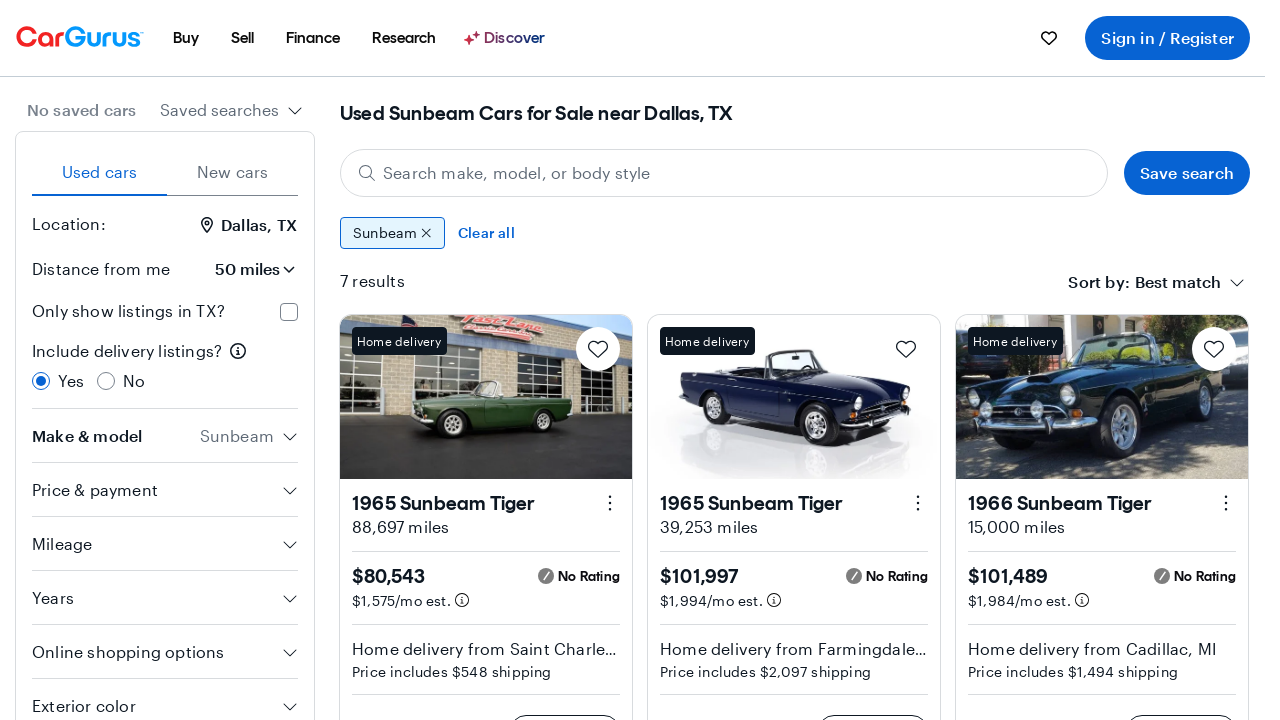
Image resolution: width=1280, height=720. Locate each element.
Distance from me (101, 268)
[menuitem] (186, 38)
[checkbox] (289, 312)
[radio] (41, 381)
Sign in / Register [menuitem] (1167, 37)
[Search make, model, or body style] (724, 173)
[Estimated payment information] (462, 600)
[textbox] (1178, 282)
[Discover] (507, 38)
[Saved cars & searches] (1049, 38)
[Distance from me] (242, 269)
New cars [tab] (233, 171)
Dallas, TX (249, 224)
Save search (1187, 172)
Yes (71, 380)
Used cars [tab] (100, 171)
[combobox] (231, 110)
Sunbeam (392, 233)
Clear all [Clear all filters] (486, 232)
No (134, 380)
